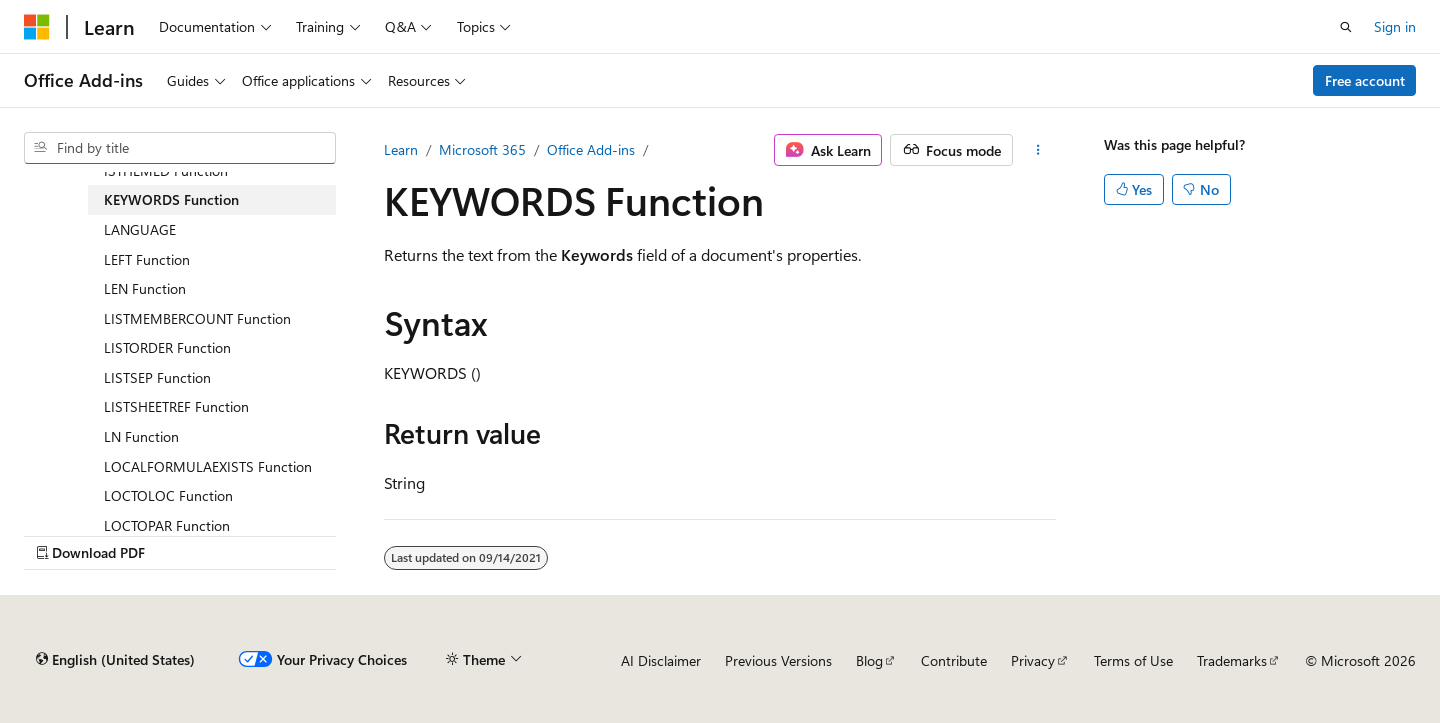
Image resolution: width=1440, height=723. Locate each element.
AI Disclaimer (661, 660)
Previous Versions (778, 660)
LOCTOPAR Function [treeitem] (167, 525)
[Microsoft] (37, 27)
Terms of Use (1133, 660)
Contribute (954, 660)
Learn (401, 149)
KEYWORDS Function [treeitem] (171, 199)
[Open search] (1346, 27)
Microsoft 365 (482, 149)
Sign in (1395, 26)
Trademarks (1232, 660)
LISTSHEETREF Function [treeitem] (176, 406)
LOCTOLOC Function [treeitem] (168, 495)
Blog (869, 660)
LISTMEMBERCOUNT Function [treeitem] (197, 318)
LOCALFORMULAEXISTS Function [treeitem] (208, 466)
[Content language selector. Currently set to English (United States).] (115, 660)
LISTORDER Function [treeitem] (167, 347)
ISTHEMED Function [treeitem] (166, 170)
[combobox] (180, 148)
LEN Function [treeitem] (145, 288)
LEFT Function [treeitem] (147, 259)
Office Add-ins (591, 149)
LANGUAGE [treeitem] (140, 229)
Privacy (1033, 660)
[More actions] (1038, 150)
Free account (1365, 80)
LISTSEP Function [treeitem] (157, 377)
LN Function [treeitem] (141, 436)
